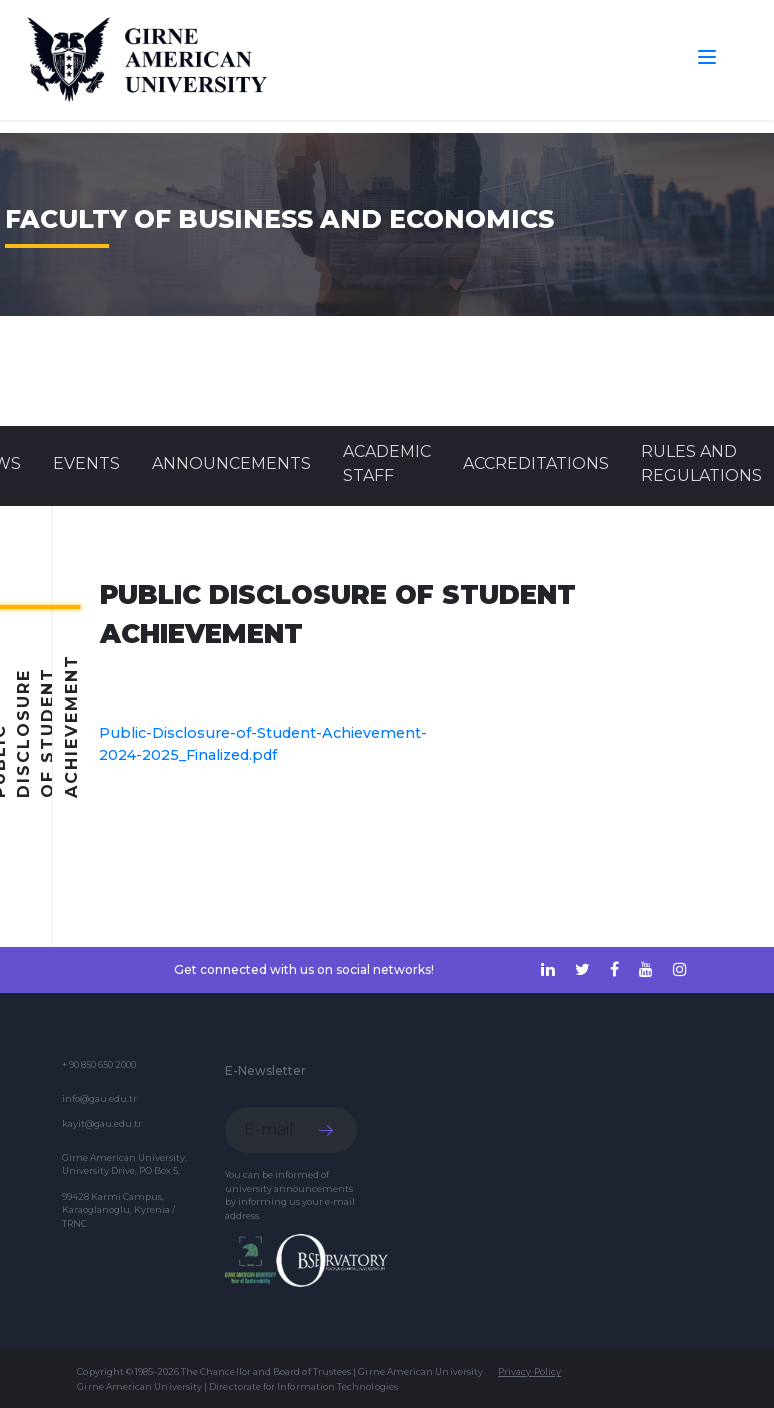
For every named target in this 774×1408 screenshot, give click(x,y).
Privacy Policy (529, 1371)
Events (86, 463)
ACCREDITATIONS (536, 463)
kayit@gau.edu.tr (102, 1123)
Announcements (231, 463)
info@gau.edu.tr (99, 1098)
